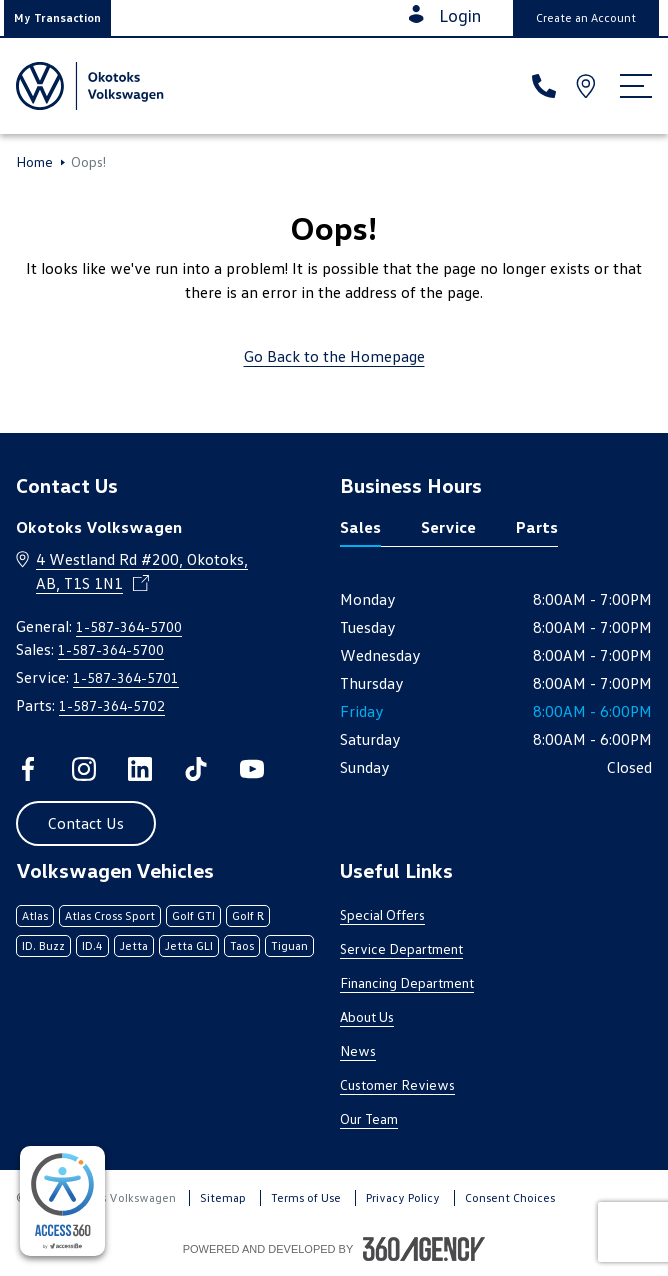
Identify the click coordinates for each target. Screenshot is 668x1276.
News (358, 1050)
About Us (367, 1016)
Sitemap (223, 1197)
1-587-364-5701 (126, 677)
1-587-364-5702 (112, 705)
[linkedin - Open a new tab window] (140, 769)
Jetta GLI (189, 945)
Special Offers (382, 914)
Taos (242, 945)
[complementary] (62, 1201)
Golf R (248, 915)
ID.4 (92, 945)
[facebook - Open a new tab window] (28, 769)
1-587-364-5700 (129, 626)
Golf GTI (193, 915)
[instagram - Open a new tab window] (84, 769)
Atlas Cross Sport (110, 915)
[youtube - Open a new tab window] (252, 769)
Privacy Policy (403, 1197)
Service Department (401, 948)
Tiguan (289, 945)
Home (34, 162)
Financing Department (407, 982)
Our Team (369, 1118)
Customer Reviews (397, 1084)
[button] (57, 18)
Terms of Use (306, 1197)
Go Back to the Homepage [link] (334, 356)
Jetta (134, 945)
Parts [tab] (537, 527)
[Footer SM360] (424, 1249)
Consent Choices (510, 1197)
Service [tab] (448, 527)
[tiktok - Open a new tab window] (196, 769)
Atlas (35, 915)
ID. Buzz (43, 945)
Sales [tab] (360, 527)
